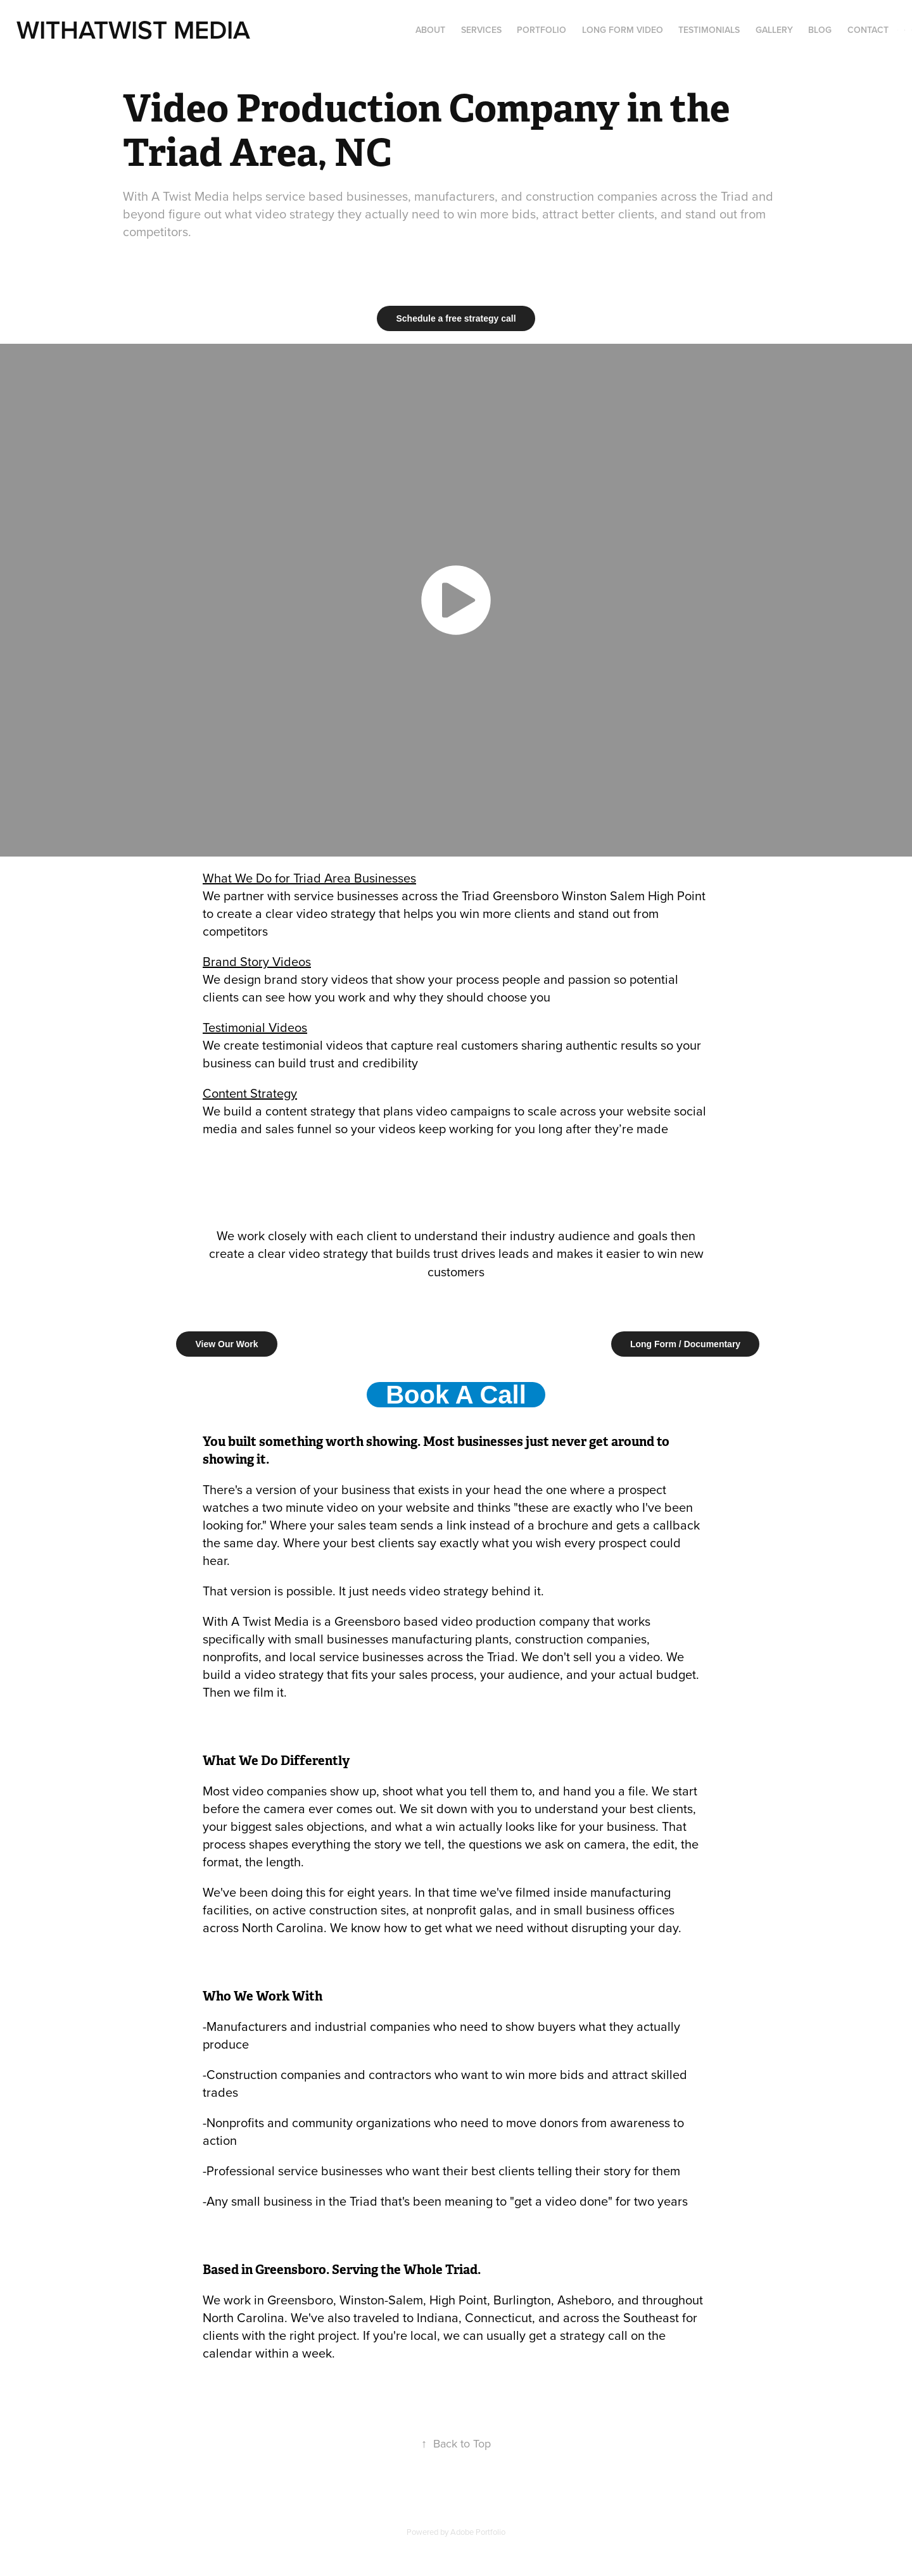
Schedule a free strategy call (456, 318)
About (430, 29)
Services (481, 29)
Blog (820, 29)
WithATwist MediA (133, 29)
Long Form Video (622, 29)
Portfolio (541, 29)
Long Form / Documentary (685, 1344)
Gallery (774, 29)
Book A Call (456, 1394)
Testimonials (709, 29)
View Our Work (226, 1344)
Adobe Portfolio (477, 2531)
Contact (868, 29)
